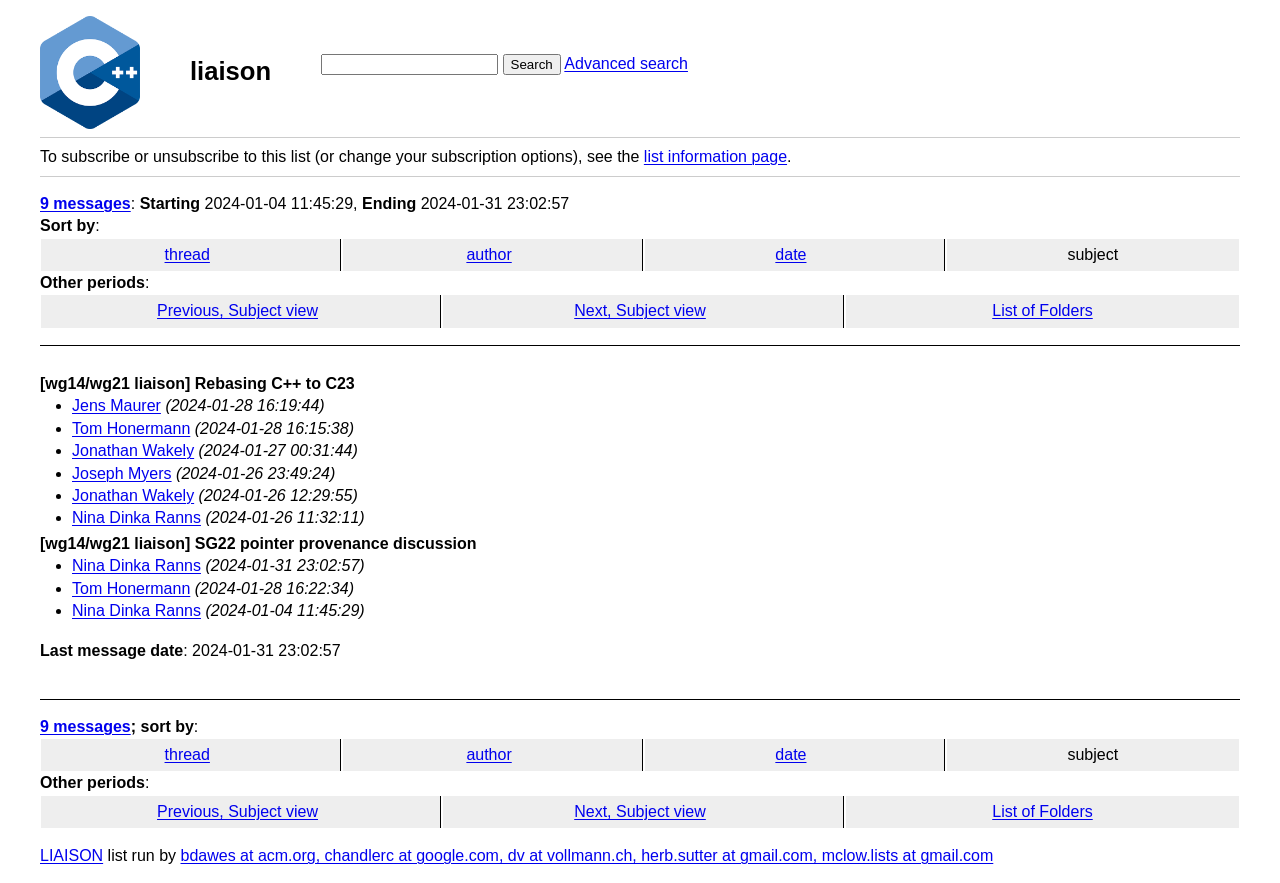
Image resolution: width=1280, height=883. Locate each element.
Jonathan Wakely (133, 450)
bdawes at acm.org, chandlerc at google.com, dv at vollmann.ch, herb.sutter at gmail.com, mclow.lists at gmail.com (587, 855)
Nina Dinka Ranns (136, 517)
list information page (715, 156)
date (790, 254)
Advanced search (626, 63)
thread (187, 254)
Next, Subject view (640, 310)
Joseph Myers (122, 473)
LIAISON (71, 855)
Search (532, 64)
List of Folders (1042, 310)
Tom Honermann (131, 428)
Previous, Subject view (237, 310)
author (488, 254)
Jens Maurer (116, 405)
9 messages (85, 203)
